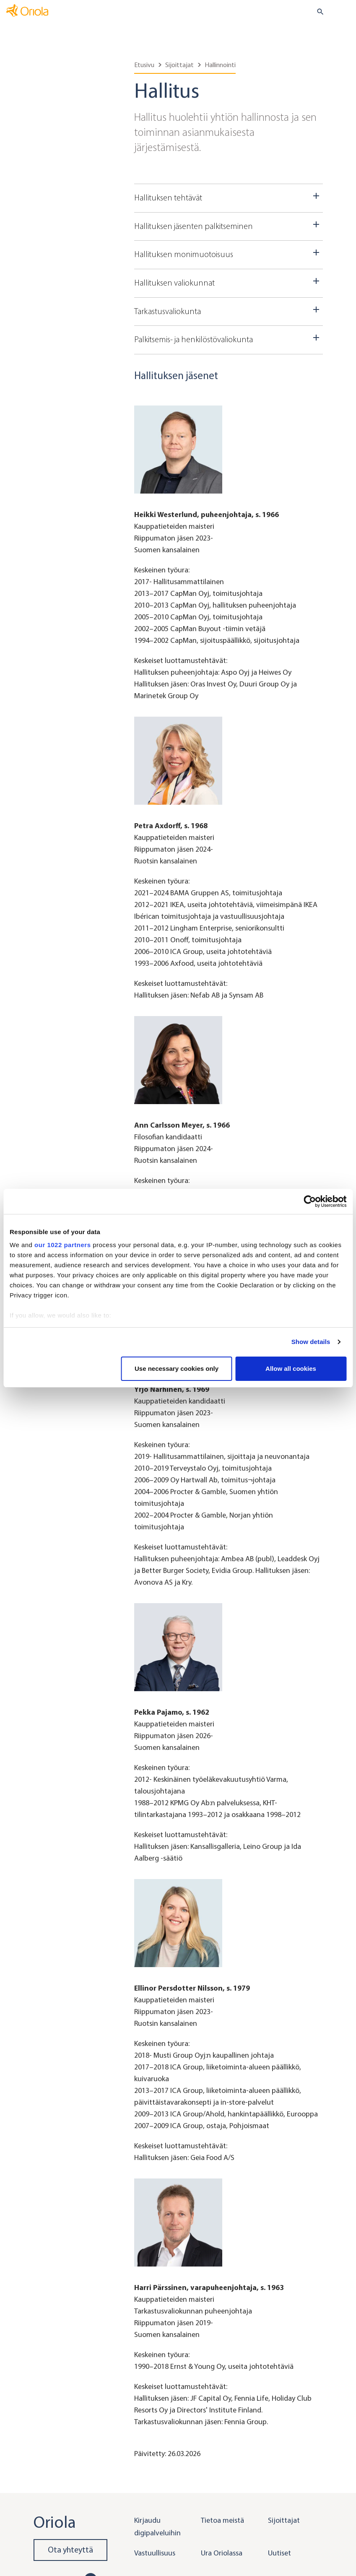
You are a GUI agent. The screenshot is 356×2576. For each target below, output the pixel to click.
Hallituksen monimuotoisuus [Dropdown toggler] (228, 253)
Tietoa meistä (222, 2520)
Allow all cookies (290, 1368)
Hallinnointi (220, 65)
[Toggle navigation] (344, 12)
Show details (310, 1341)
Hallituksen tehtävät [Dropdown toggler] (228, 197)
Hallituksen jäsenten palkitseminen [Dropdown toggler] (228, 225)
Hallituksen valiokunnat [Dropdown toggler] (228, 282)
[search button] (317, 11)
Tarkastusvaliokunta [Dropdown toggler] (228, 310)
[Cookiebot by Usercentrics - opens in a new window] (309, 1201)
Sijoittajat (179, 65)
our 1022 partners (62, 1244)
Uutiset (279, 2553)
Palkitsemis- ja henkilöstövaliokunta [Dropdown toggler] (228, 338)
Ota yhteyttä (70, 2550)
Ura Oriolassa (221, 2553)
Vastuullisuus (154, 2553)
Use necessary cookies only (176, 1368)
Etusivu (144, 65)
